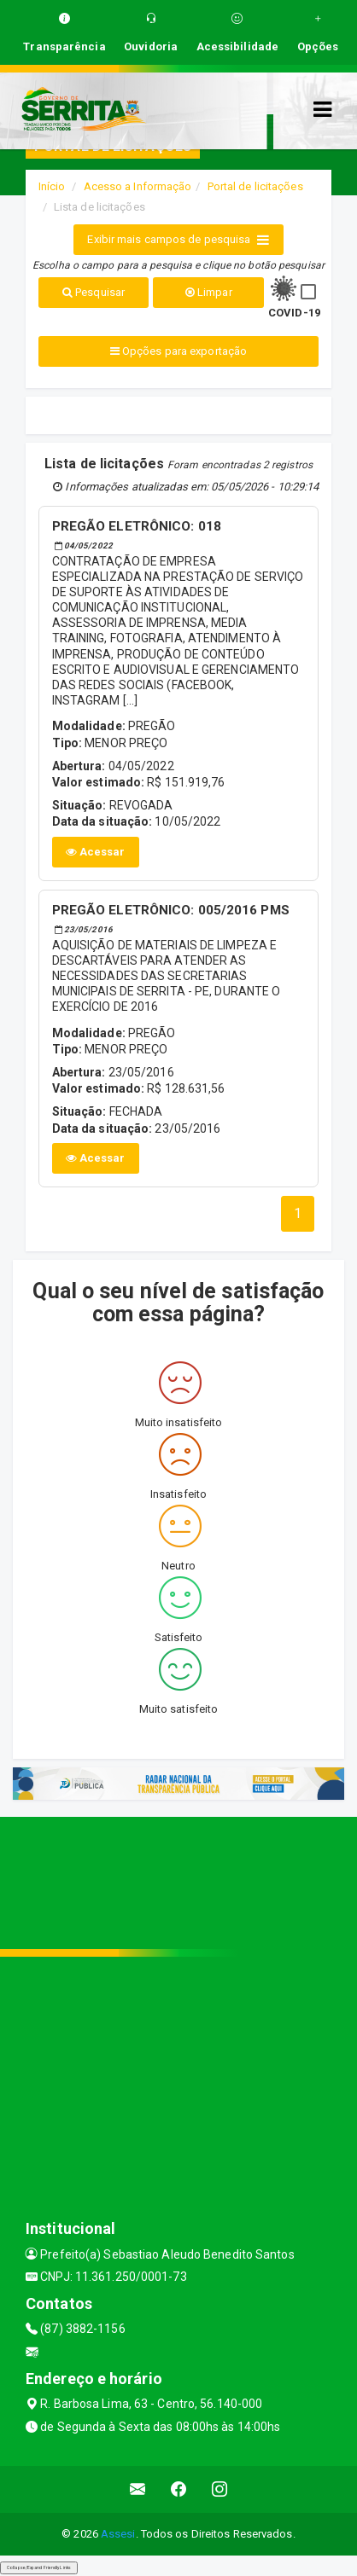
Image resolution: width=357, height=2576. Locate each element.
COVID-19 (294, 312)
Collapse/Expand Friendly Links (39, 2567)
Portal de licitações (255, 186)
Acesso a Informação (138, 186)
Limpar (208, 292)
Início (52, 186)
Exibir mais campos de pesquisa (178, 240)
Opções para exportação (178, 351)
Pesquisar (93, 292)
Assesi (118, 2533)
